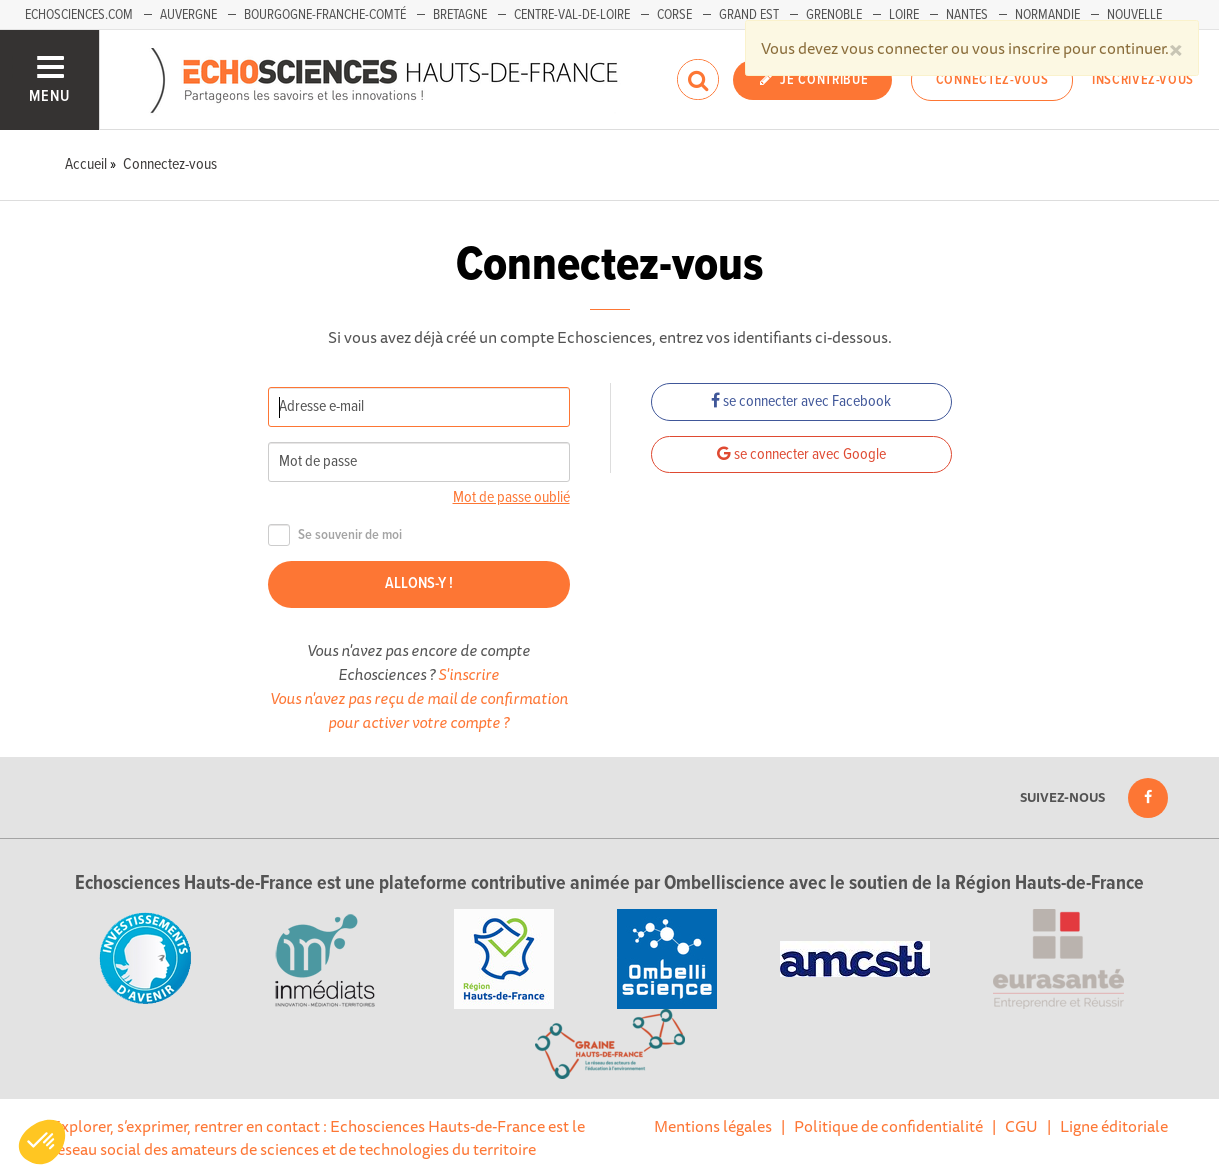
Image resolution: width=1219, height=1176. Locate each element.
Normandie (1047, 15)
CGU (1021, 1126)
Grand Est (749, 15)
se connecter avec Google (801, 454)
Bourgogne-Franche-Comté (325, 15)
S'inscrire (468, 674)
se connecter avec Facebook (801, 401)
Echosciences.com (79, 15)
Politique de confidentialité (888, 1126)
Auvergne (188, 15)
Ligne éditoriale (1114, 1126)
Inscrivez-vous (1143, 80)
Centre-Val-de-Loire (572, 15)
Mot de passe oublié (511, 497)
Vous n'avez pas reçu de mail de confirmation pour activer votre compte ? (419, 710)
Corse (674, 15)
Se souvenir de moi (335, 535)
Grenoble (834, 15)
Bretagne (460, 15)
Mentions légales (713, 1126)
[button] (42, 1142)
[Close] (1176, 48)
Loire (904, 15)
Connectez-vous (992, 80)
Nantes (967, 15)
